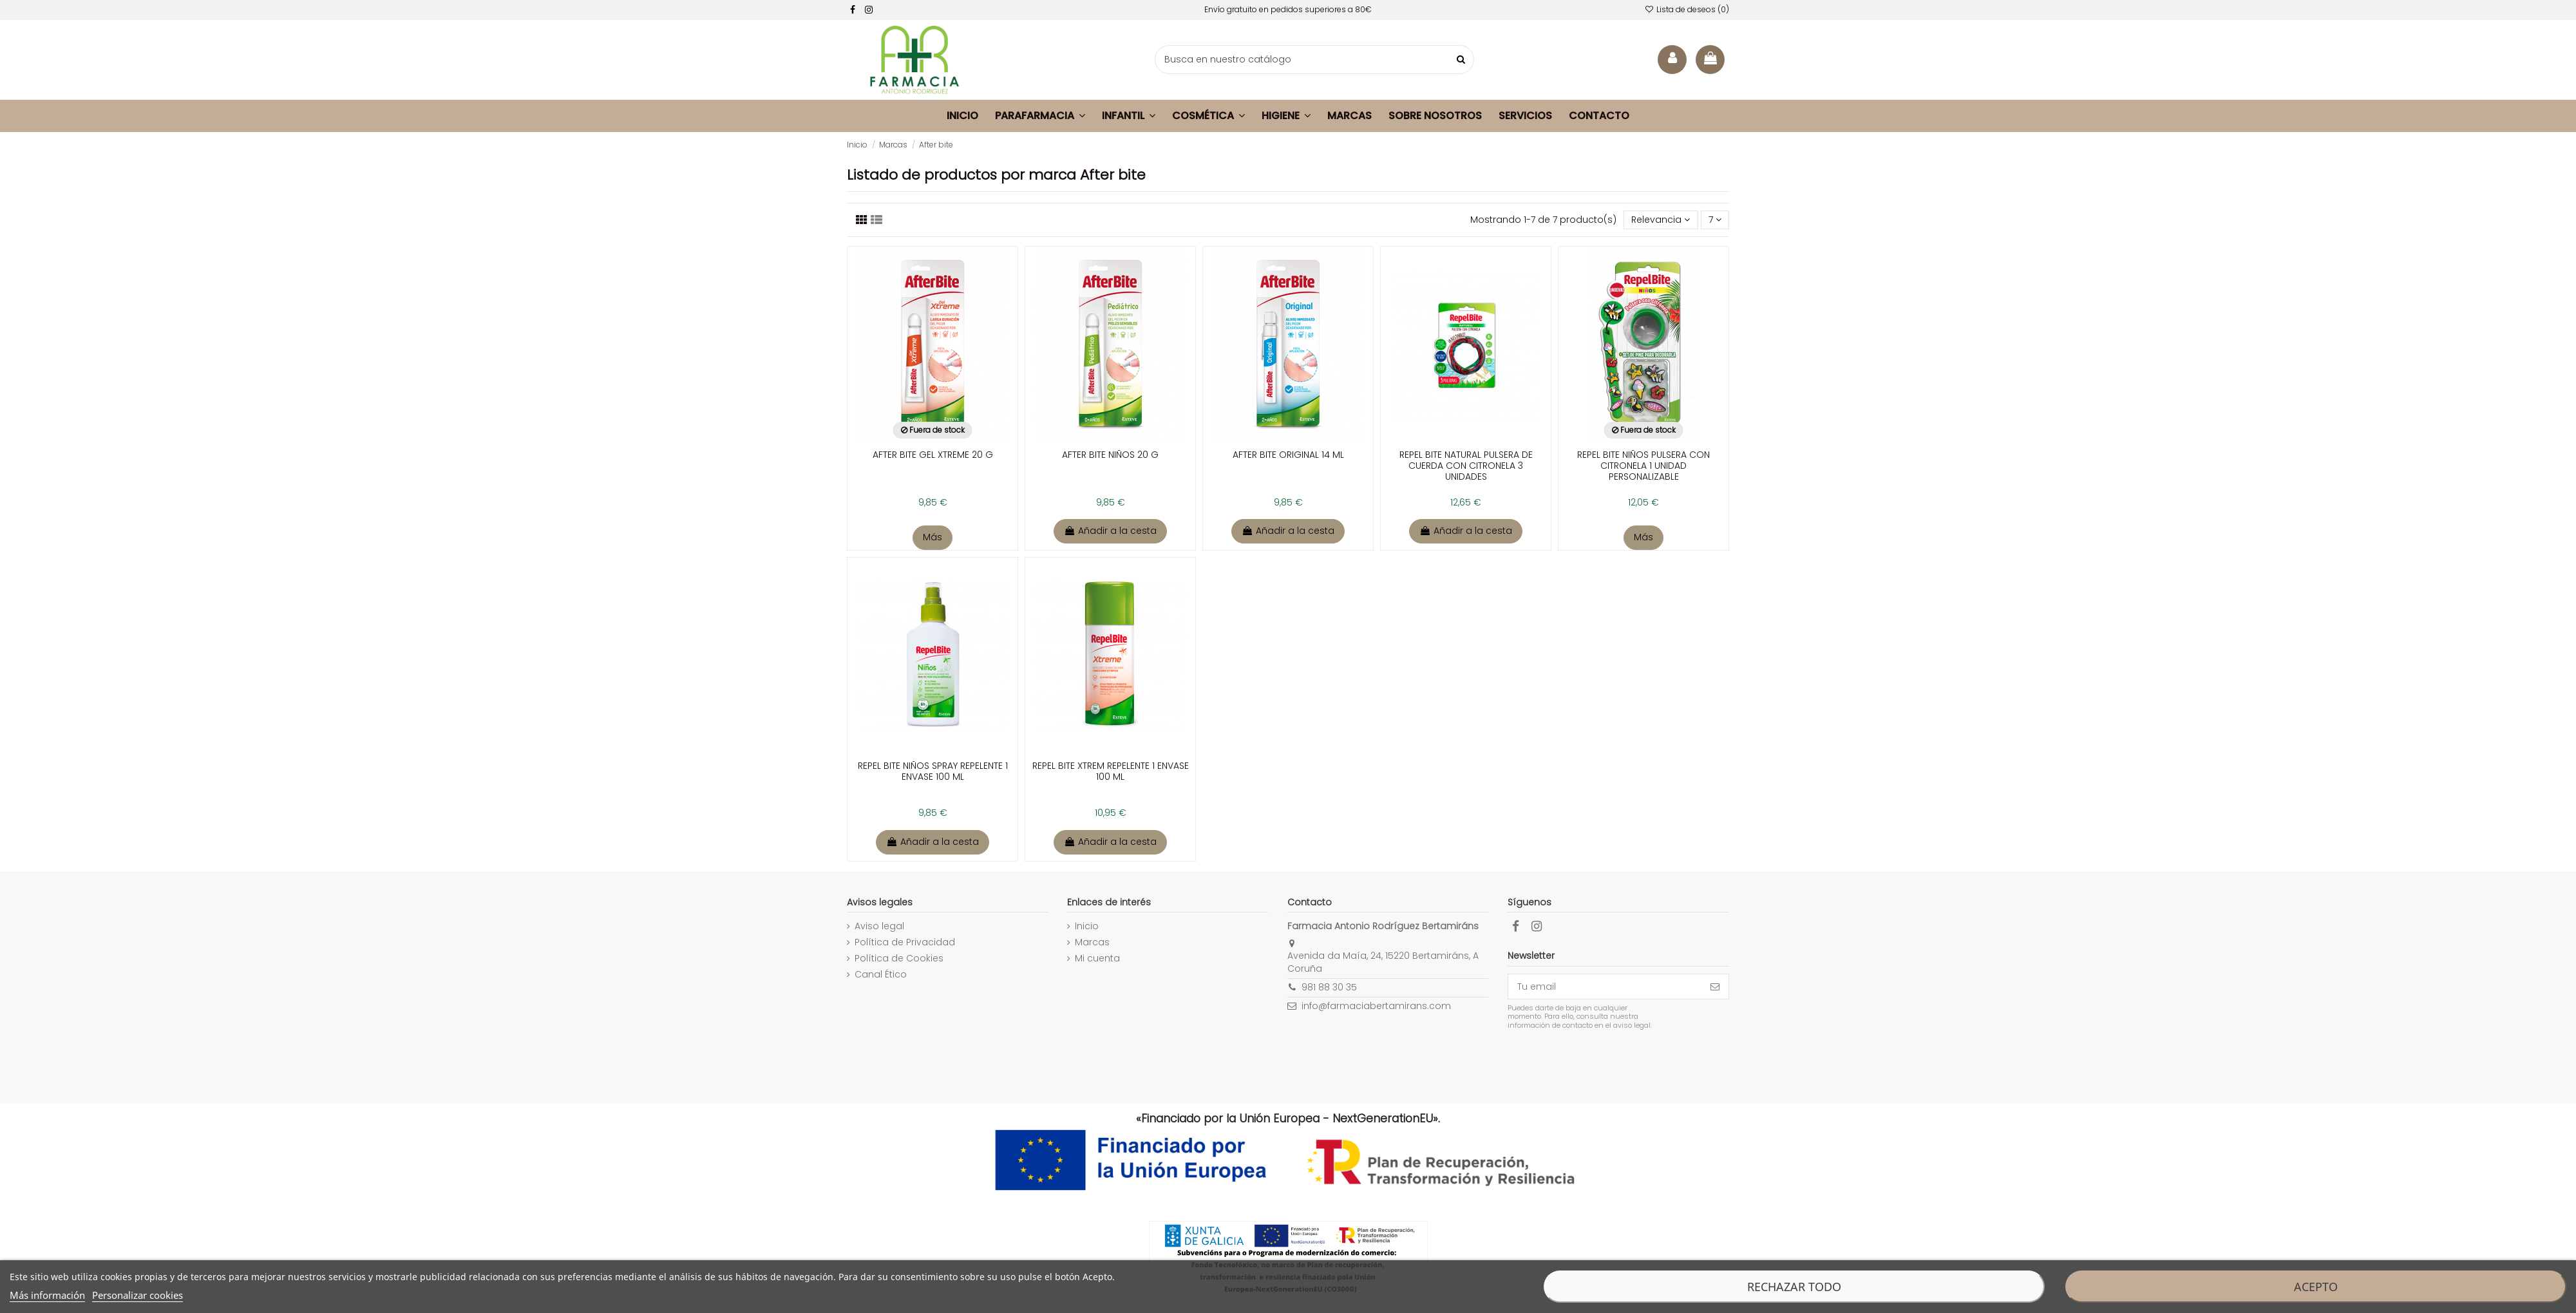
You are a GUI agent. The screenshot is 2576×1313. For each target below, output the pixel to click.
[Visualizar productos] (876, 220)
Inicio (1087, 926)
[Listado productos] (861, 220)
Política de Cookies (899, 958)
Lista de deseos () (1687, 9)
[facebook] (852, 9)
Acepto (2316, 1286)
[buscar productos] (1461, 59)
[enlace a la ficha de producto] (933, 383)
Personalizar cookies (137, 1295)
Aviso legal (879, 926)
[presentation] (1615, 1062)
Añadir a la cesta (1110, 530)
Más (932, 537)
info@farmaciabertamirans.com (1376, 1005)
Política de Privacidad (905, 942)
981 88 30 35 (1329, 987)
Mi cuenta (1097, 958)
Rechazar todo (1794, 1286)
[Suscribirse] (1714, 986)
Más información (47, 1295)
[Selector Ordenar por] (1661, 220)
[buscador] (1314, 59)
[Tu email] (1604, 986)
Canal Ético (881, 974)
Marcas (1092, 942)
